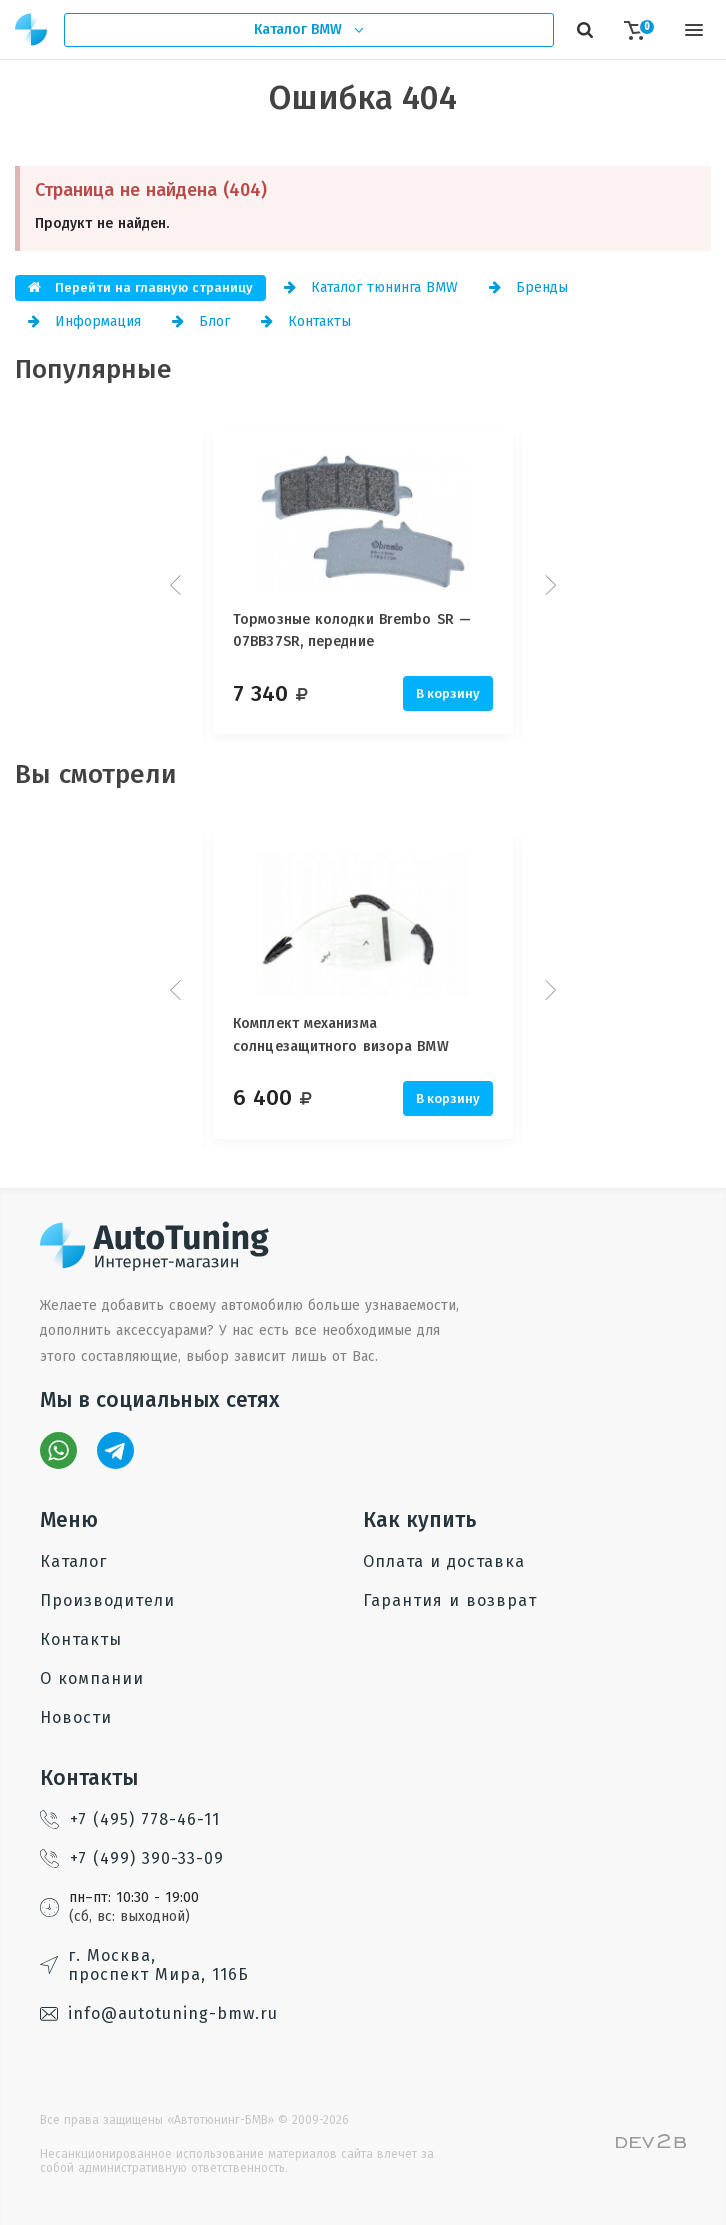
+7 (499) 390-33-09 (132, 1858)
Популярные (93, 369)
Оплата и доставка (444, 1561)
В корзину (448, 693)
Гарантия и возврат (450, 1600)
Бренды (528, 287)
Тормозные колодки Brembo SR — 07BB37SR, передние (352, 630)
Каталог (73, 1561)
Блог (201, 321)
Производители (107, 1600)
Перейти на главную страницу (140, 287)
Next (548, 585)
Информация (84, 321)
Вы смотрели (96, 774)
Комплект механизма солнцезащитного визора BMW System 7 (341, 1039)
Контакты (306, 321)
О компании (92, 1678)
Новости (76, 1717)
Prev (178, 585)
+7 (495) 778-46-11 (130, 1819)
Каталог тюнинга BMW (371, 287)
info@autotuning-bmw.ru (159, 2013)
